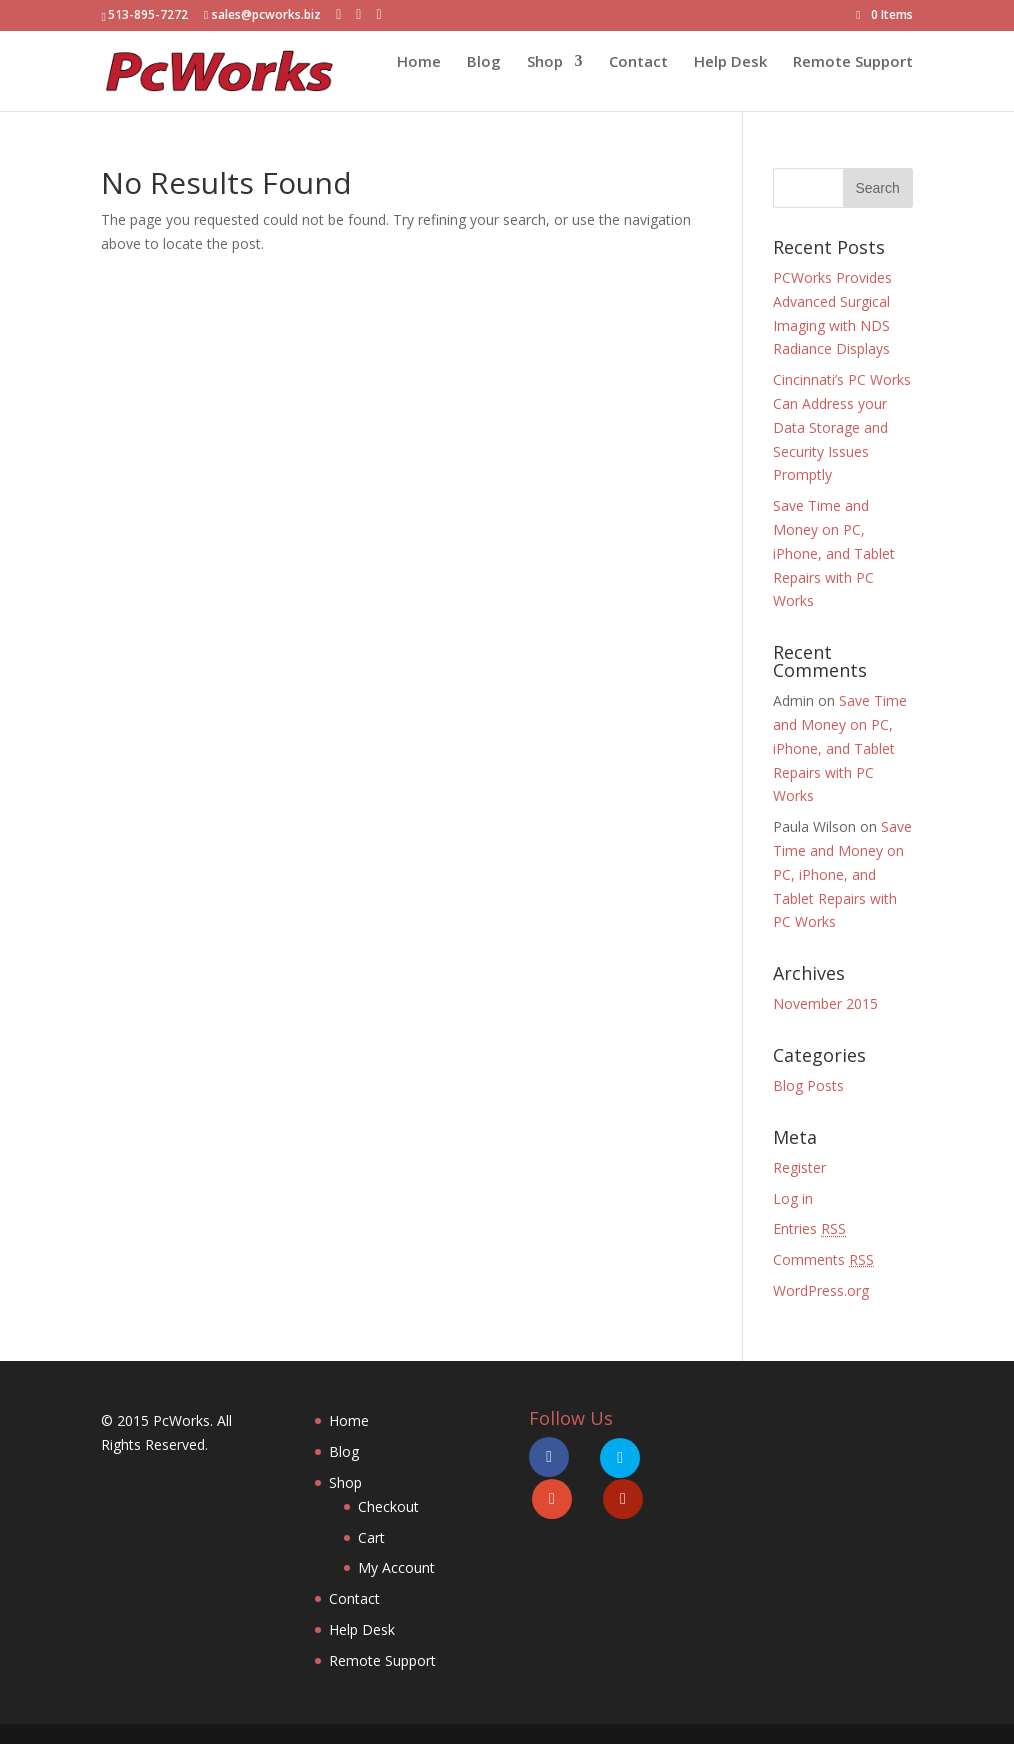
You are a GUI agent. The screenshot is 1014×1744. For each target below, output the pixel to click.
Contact (638, 81)
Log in (793, 1198)
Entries (809, 1228)
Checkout (388, 1506)
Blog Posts (808, 1085)
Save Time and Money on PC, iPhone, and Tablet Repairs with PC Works (834, 553)
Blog (484, 81)
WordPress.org (821, 1290)
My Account (396, 1567)
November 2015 (825, 1003)
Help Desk (730, 81)
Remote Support (853, 81)
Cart (371, 1537)
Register (799, 1167)
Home (419, 81)
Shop (545, 81)
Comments (823, 1259)
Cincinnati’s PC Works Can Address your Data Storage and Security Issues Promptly (842, 427)
